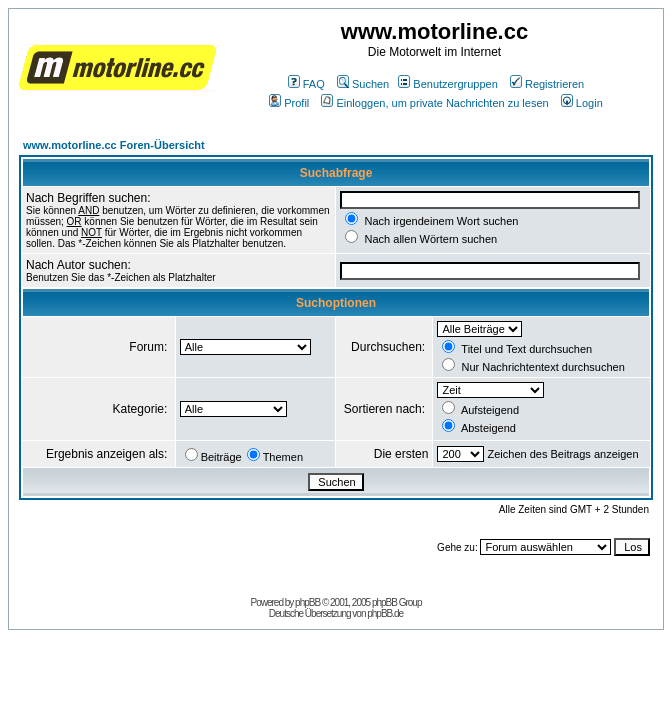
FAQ (306, 84)
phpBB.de (385, 613)
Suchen (363, 84)
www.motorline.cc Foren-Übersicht (114, 145)
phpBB (307, 602)
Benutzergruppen (447, 84)
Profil (289, 103)
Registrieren (547, 84)
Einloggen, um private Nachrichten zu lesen (434, 103)
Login (582, 103)
